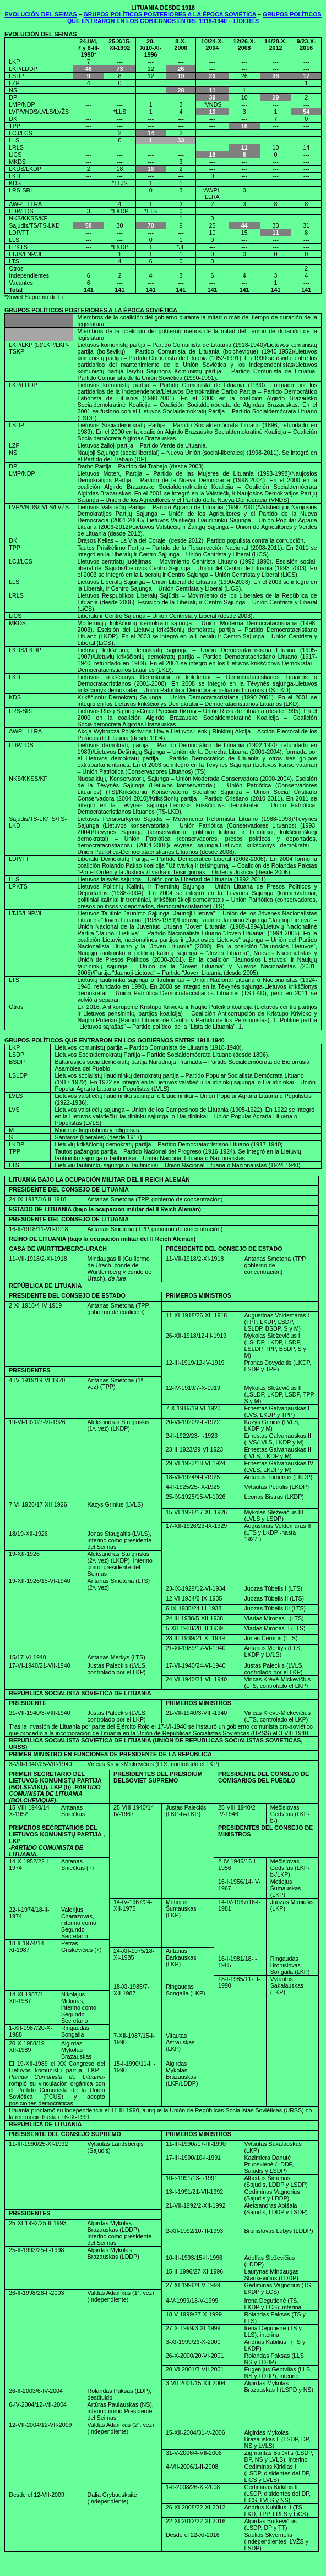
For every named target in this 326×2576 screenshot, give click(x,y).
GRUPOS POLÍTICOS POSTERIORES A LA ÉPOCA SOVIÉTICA (170, 14)
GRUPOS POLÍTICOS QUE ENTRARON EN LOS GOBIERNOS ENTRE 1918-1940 (194, 17)
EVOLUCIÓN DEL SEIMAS (40, 14)
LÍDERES (246, 21)
